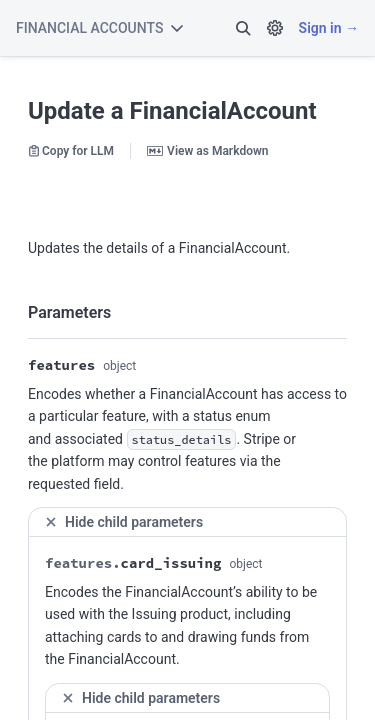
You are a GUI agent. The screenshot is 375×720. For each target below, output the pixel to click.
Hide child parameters (123, 521)
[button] (243, 28)
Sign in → (329, 28)
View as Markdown (207, 151)
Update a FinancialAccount (172, 111)
